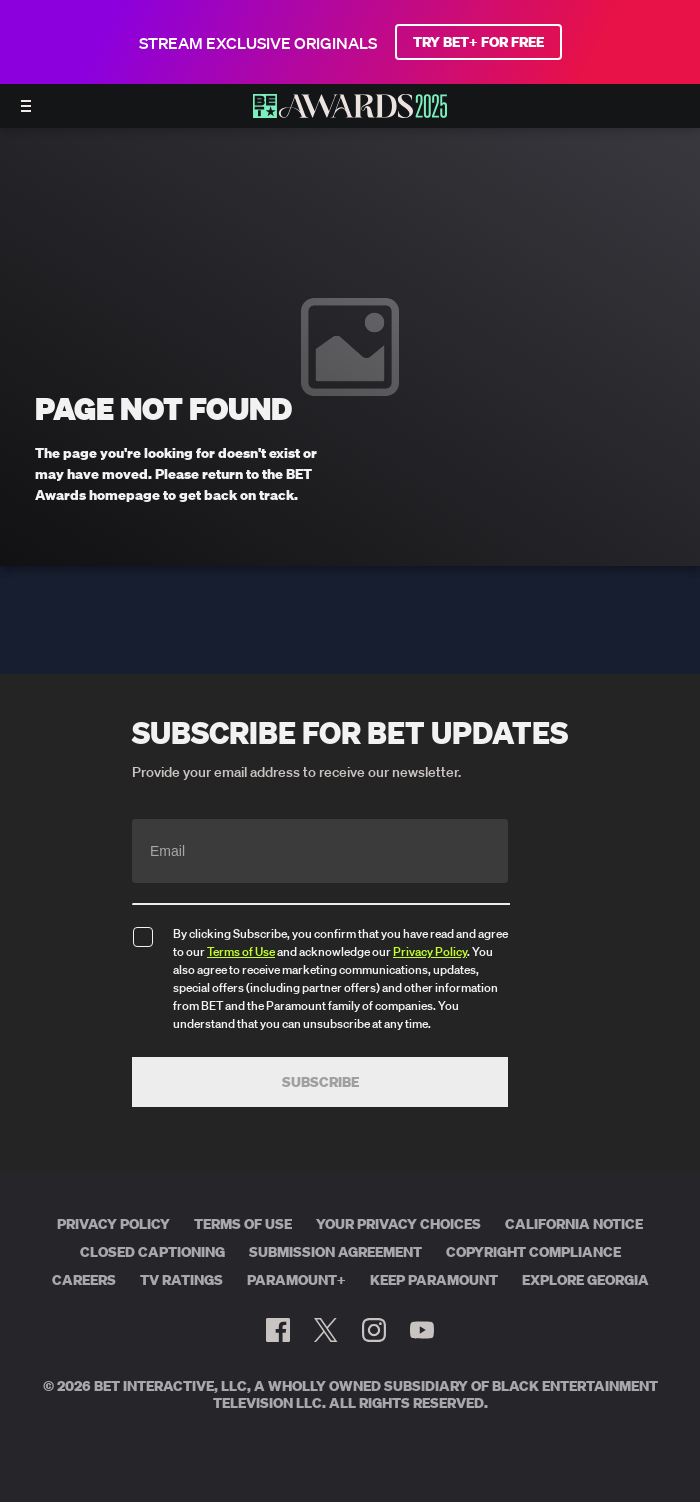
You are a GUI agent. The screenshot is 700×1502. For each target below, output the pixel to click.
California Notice (574, 1224)
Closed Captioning (152, 1252)
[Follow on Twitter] (325, 1330)
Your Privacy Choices (398, 1224)
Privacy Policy (430, 951)
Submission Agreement (335, 1252)
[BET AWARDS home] (350, 112)
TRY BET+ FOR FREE (478, 42)
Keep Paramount (434, 1280)
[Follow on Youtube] (422, 1330)
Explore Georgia (585, 1280)
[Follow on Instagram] (374, 1330)
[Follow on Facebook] (278, 1330)
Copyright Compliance (533, 1252)
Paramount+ (296, 1280)
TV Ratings (181, 1280)
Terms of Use (241, 951)
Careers (84, 1280)
